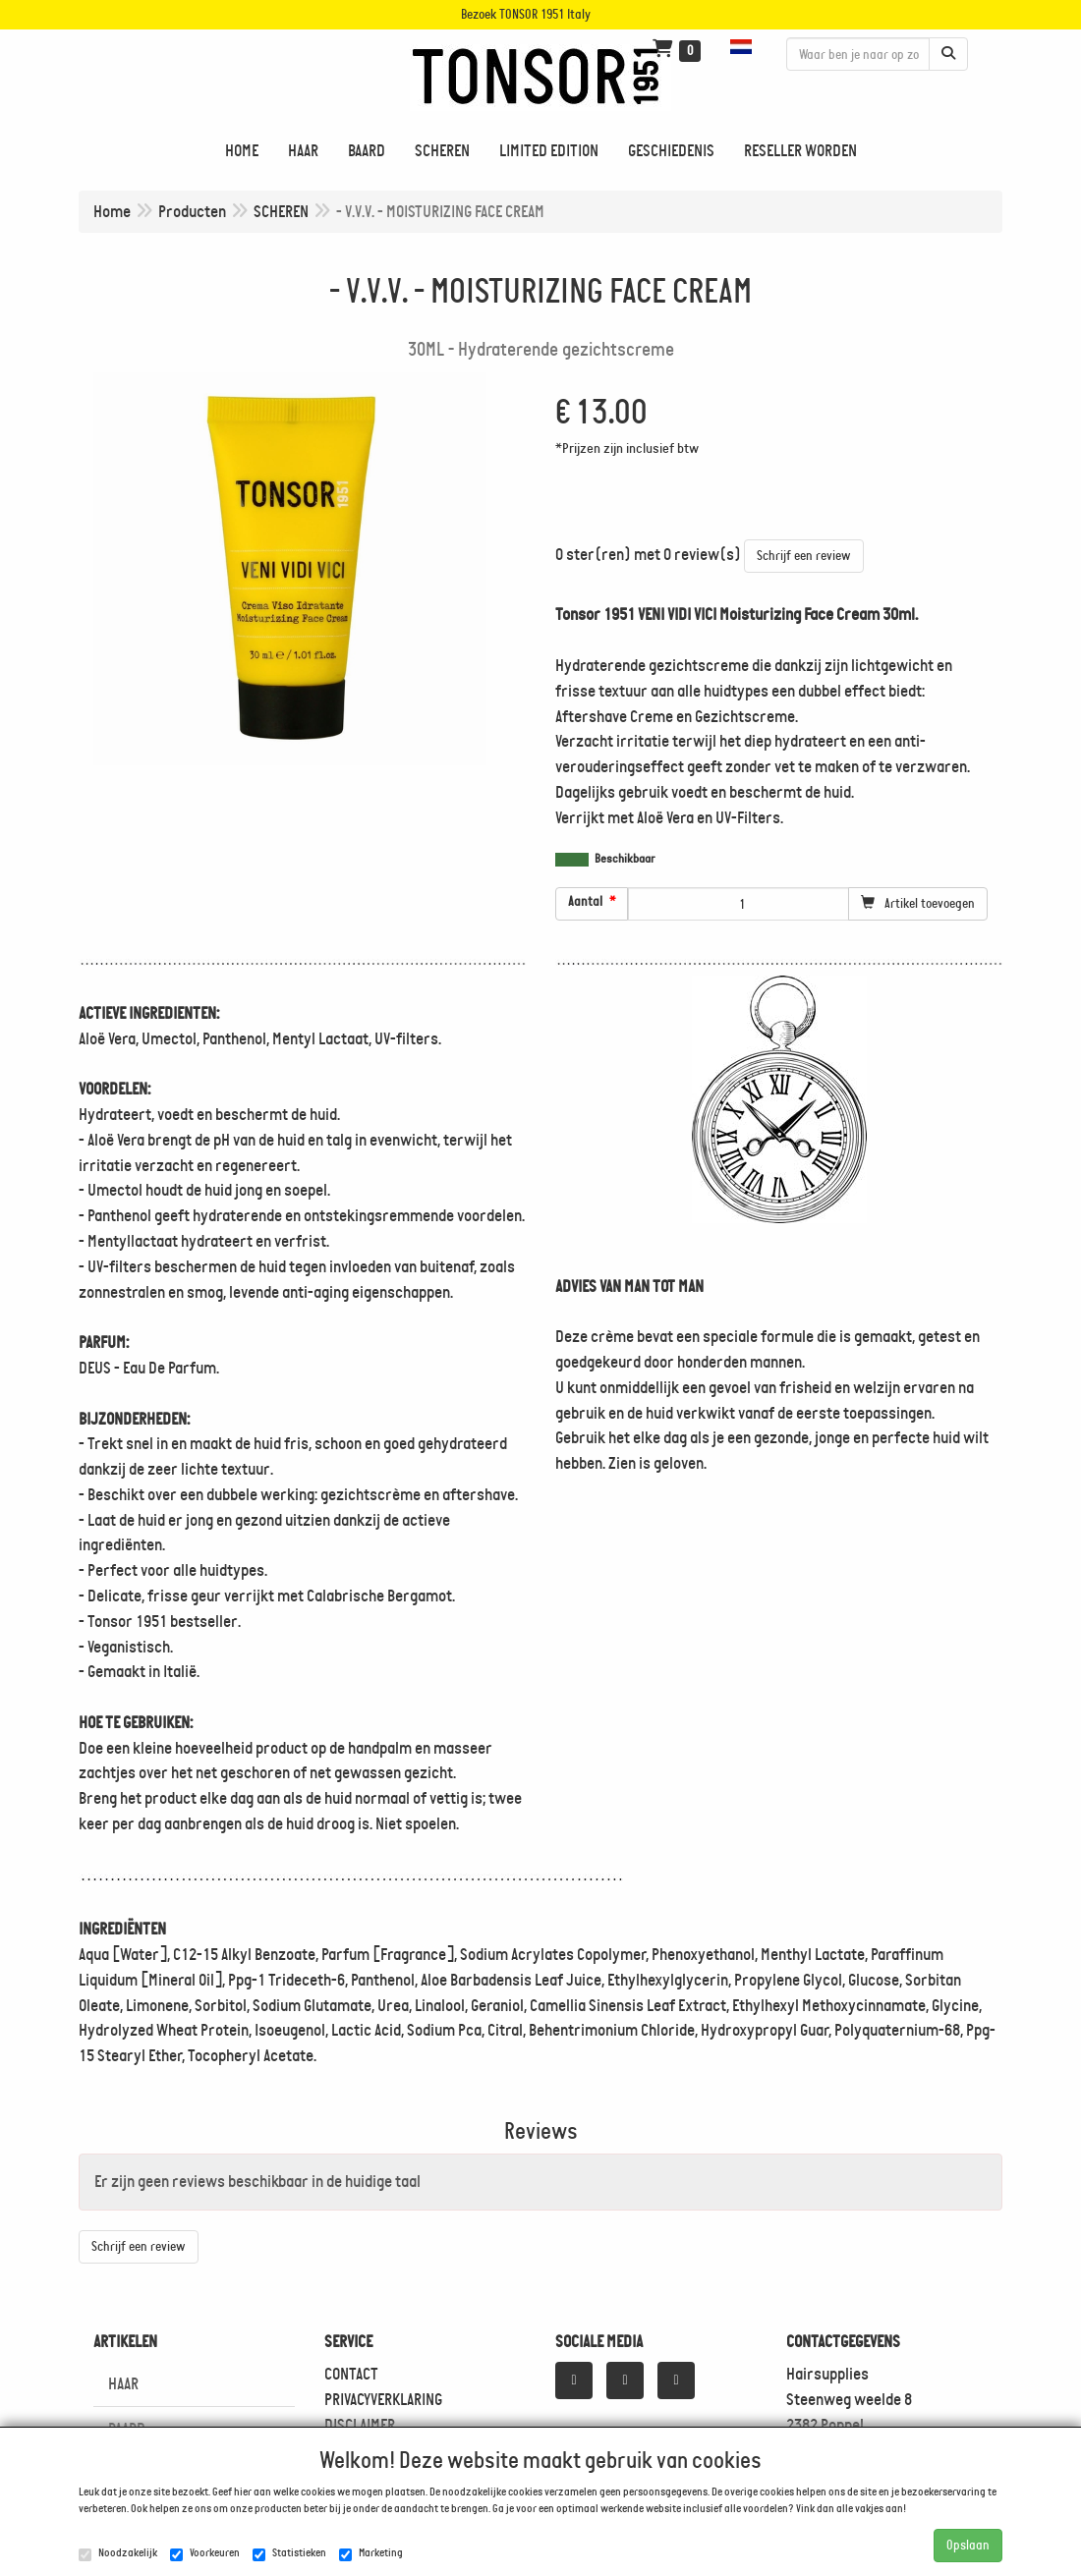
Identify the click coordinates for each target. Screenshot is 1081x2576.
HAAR (123, 2383)
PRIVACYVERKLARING (383, 2399)
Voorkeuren (205, 2553)
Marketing (371, 2553)
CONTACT (351, 2373)
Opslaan (968, 2545)
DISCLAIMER (359, 2425)
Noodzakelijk (118, 2553)
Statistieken (289, 2553)
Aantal (585, 902)
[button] (743, 46)
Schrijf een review (804, 555)
